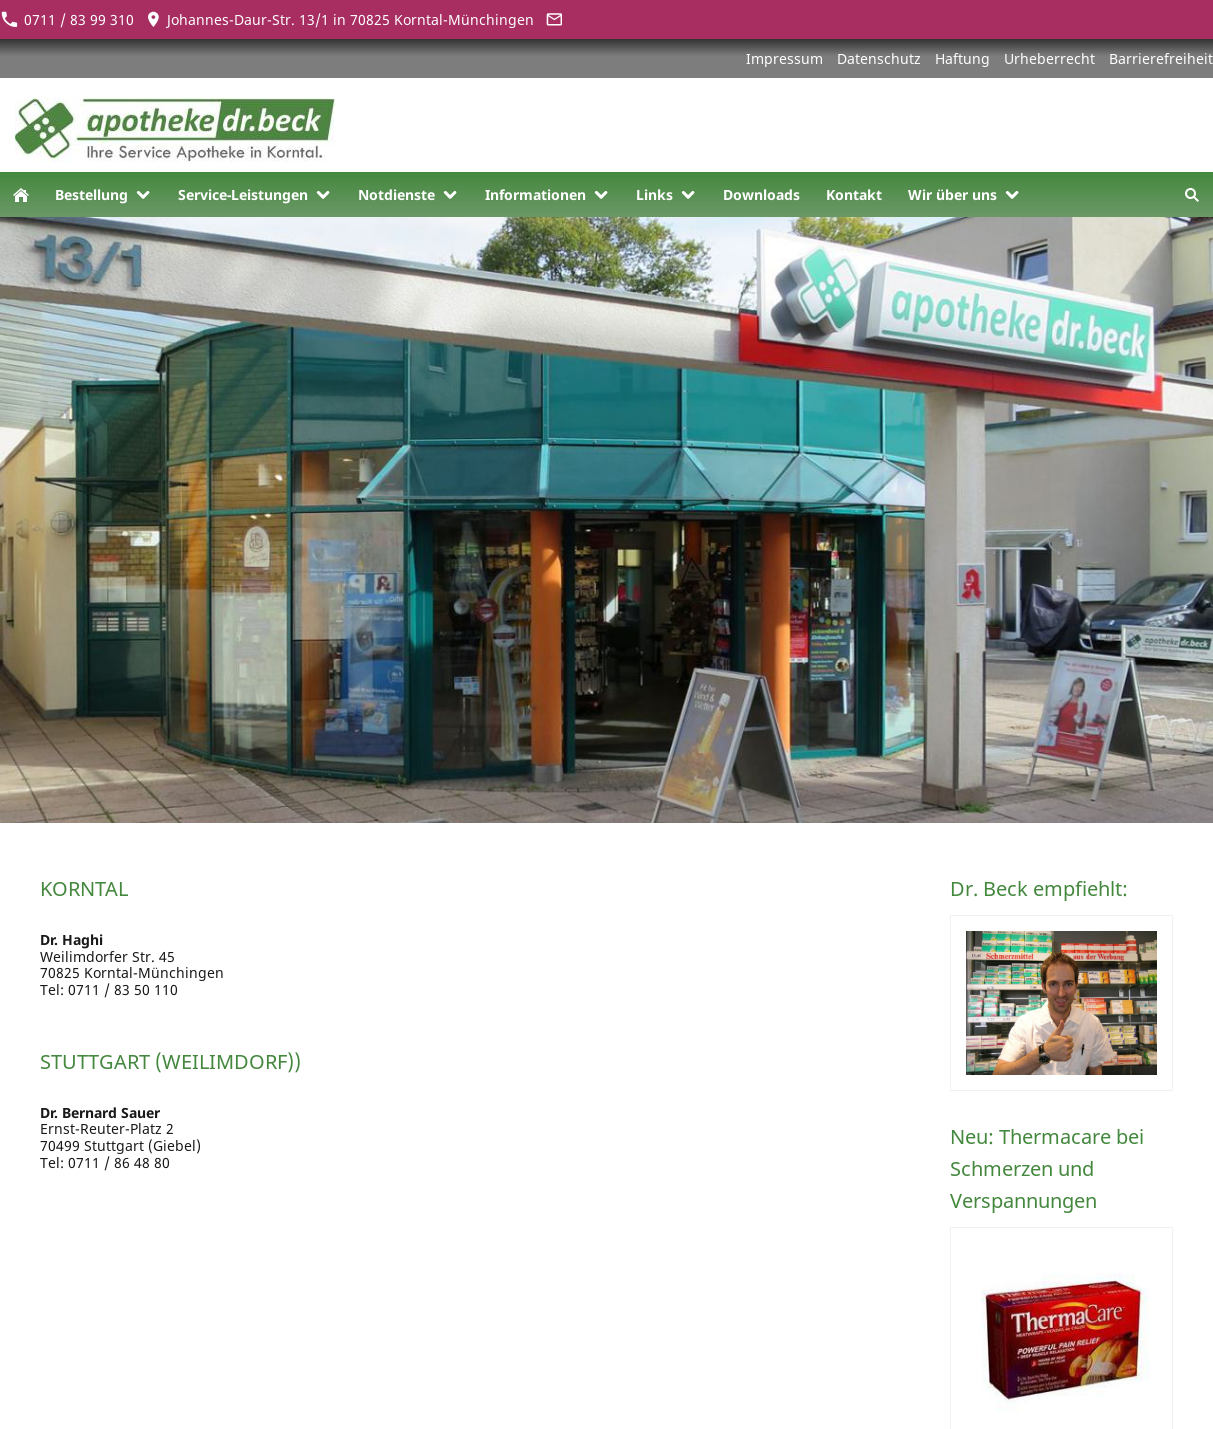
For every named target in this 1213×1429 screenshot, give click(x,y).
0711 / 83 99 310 (67, 19)
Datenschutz (879, 58)
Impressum (784, 58)
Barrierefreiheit (1161, 58)
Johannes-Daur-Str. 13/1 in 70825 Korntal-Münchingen (339, 19)
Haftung (962, 58)
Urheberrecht (1049, 58)
